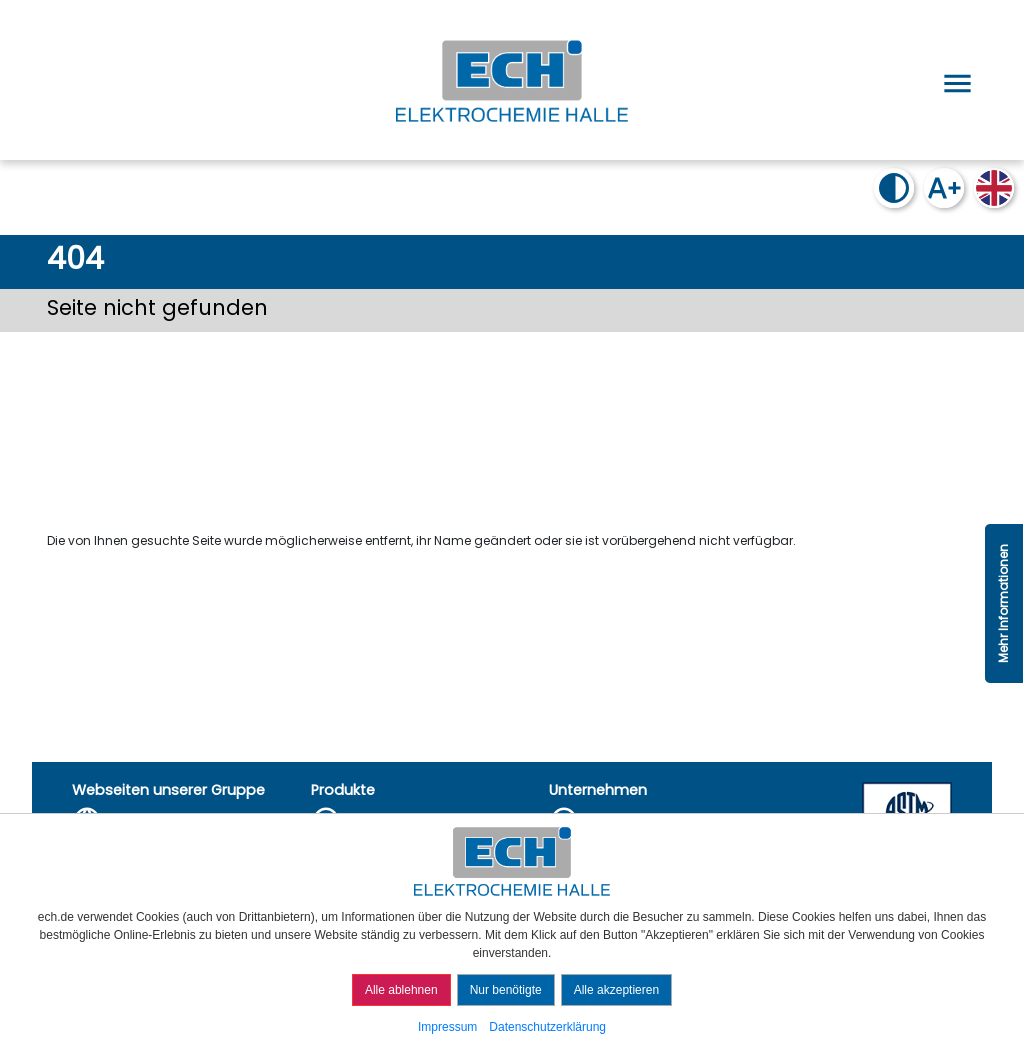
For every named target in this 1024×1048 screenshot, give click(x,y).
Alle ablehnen (401, 990)
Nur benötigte (506, 990)
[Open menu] (954, 80)
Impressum (447, 1027)
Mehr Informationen (1003, 603)
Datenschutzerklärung (547, 1027)
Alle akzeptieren (616, 990)
